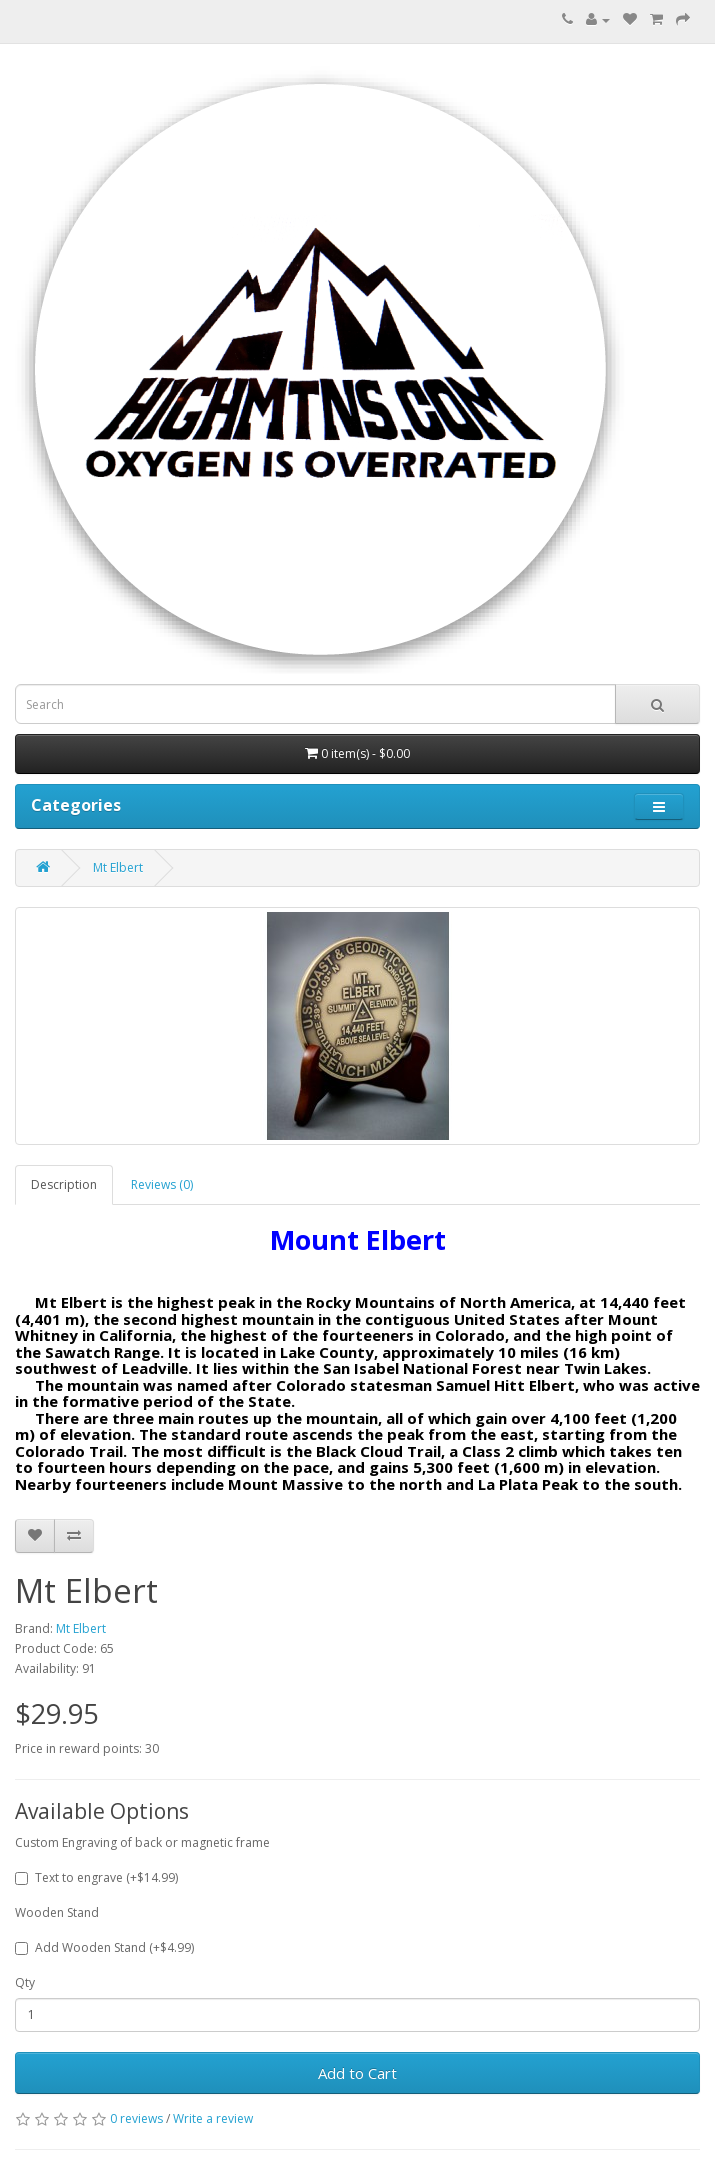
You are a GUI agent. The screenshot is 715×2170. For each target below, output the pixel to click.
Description (64, 1184)
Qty (25, 1982)
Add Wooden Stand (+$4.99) (104, 1947)
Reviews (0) (162, 1184)
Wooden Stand (57, 1912)
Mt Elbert (118, 867)
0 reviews (136, 2118)
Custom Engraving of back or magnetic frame (142, 1842)
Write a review (213, 2118)
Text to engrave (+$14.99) (96, 1877)
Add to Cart (357, 2073)
